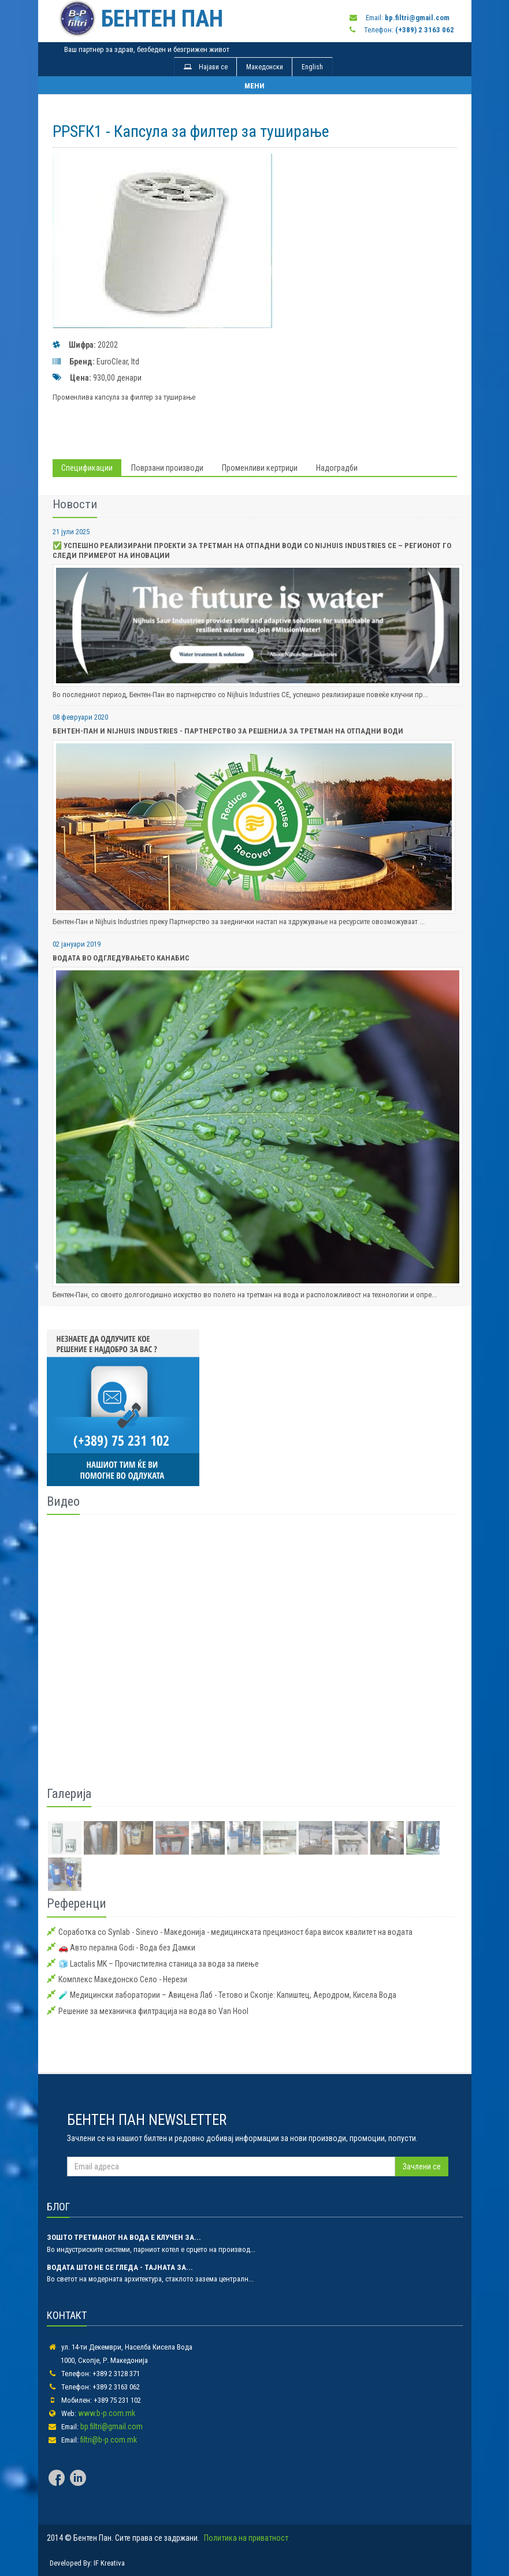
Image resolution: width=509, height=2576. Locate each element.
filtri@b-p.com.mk (108, 2439)
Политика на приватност (246, 2538)
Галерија (69, 1793)
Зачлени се (422, 2166)
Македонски (264, 67)
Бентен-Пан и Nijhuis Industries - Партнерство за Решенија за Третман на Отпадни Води (228, 731)
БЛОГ (58, 2207)
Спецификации (87, 467)
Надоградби (337, 467)
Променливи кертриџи (260, 467)
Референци (76, 1903)
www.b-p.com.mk (106, 2413)
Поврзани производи (167, 467)
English (312, 67)
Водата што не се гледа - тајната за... (120, 2267)
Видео (63, 1501)
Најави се (206, 67)
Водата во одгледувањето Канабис (121, 958)
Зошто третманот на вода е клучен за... (124, 2237)
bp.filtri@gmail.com (111, 2426)
